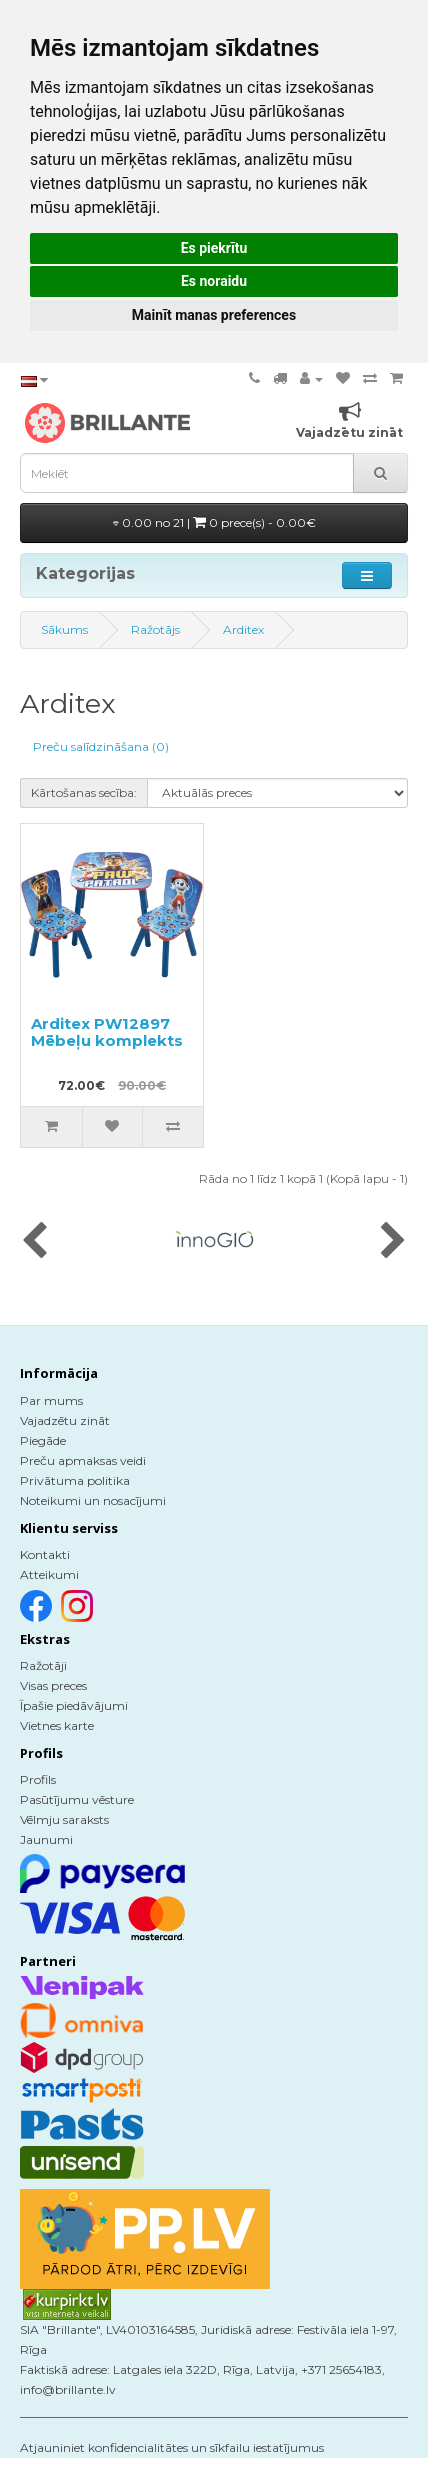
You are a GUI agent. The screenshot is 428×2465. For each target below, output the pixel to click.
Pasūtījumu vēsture (77, 1799)
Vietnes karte (57, 1725)
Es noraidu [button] (214, 281)
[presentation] (34, 1242)
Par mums (51, 1400)
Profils (38, 1779)
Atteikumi (49, 1574)
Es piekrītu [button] (214, 248)
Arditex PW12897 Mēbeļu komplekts (107, 1032)
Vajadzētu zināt (65, 1420)
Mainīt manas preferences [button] (214, 315)
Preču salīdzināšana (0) (101, 746)
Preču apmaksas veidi (83, 1460)
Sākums (64, 629)
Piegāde (43, 1440)
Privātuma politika (75, 1480)
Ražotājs (155, 629)
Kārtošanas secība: (84, 792)
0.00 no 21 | (214, 522)
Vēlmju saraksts (64, 1819)
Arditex (243, 629)
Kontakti (45, 1554)
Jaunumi (46, 1839)
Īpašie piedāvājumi (74, 1705)
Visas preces (53, 1685)
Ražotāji (43, 1665)
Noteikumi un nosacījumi (93, 1500)
